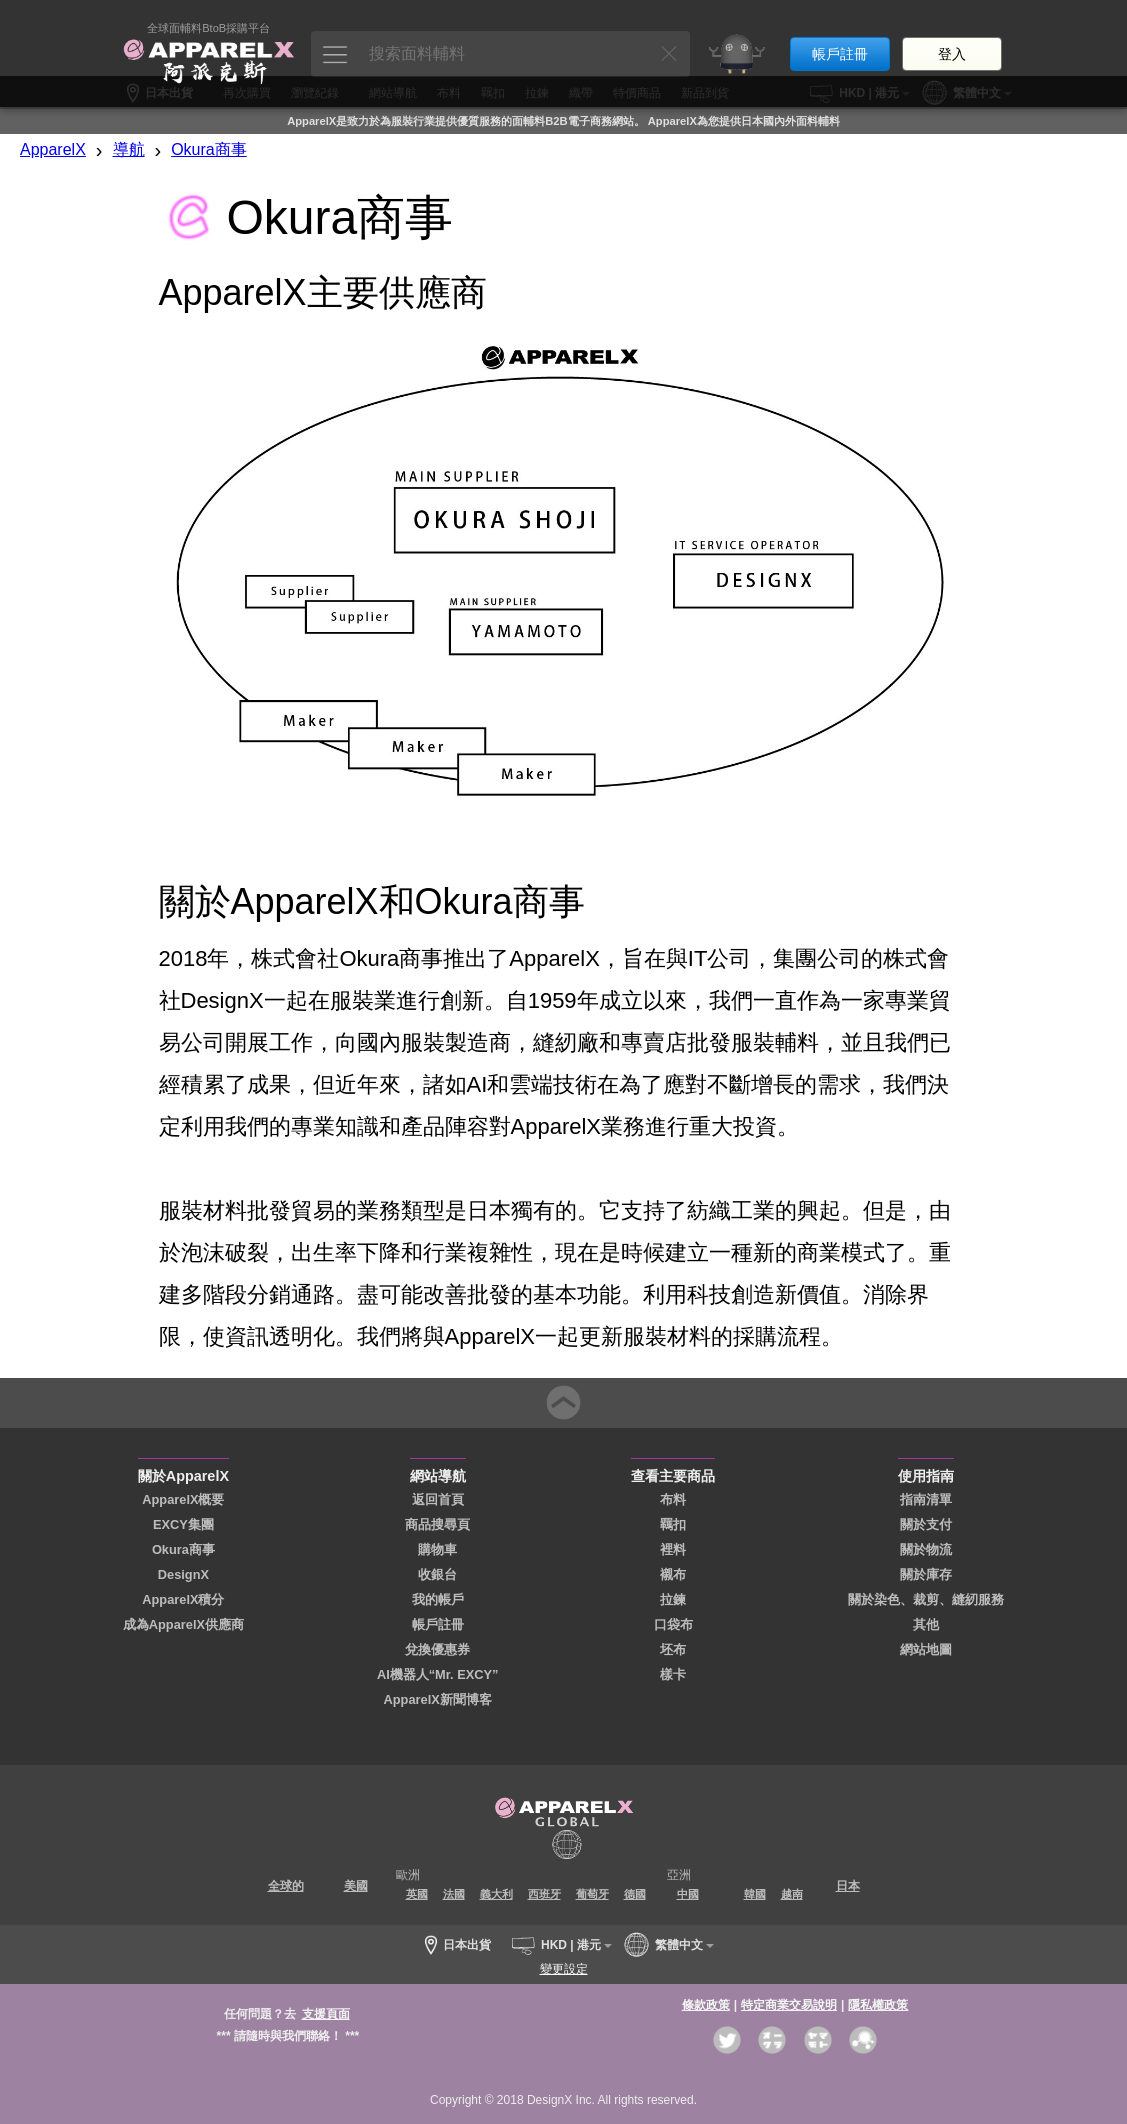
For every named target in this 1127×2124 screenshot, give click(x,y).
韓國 (755, 1894)
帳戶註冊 (840, 38)
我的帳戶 (438, 1599)
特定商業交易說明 (789, 2005)
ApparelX (53, 149)
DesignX (183, 1574)
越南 (792, 1894)
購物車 (437, 1549)
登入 (952, 38)
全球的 (286, 1886)
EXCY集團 (183, 1524)
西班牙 (544, 1894)
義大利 (496, 1894)
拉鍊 (673, 1599)
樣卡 (673, 1674)
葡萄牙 (592, 1894)
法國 (454, 1894)
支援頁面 (326, 2014)
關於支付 (926, 1524)
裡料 (673, 1549)
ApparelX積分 (183, 1599)
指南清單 (926, 1499)
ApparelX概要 (183, 1499)
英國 (417, 1894)
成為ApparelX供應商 (183, 1624)
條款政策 (706, 2005)
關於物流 (926, 1549)
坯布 (673, 1649)
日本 (848, 1886)
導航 (129, 149)
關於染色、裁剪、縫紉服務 (926, 1599)
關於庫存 (926, 1574)
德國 (635, 1894)
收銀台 (437, 1574)
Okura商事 (209, 149)
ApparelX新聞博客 (438, 1699)
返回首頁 (438, 1499)
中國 (688, 1894)
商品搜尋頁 (437, 1524)
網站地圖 (926, 1649)
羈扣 (673, 1524)
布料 (673, 1499)
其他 (926, 1624)
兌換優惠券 (437, 1649)
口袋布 (673, 1624)
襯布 (673, 1574)
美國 (356, 1886)
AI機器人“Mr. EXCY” (438, 1674)
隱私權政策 (878, 2005)
